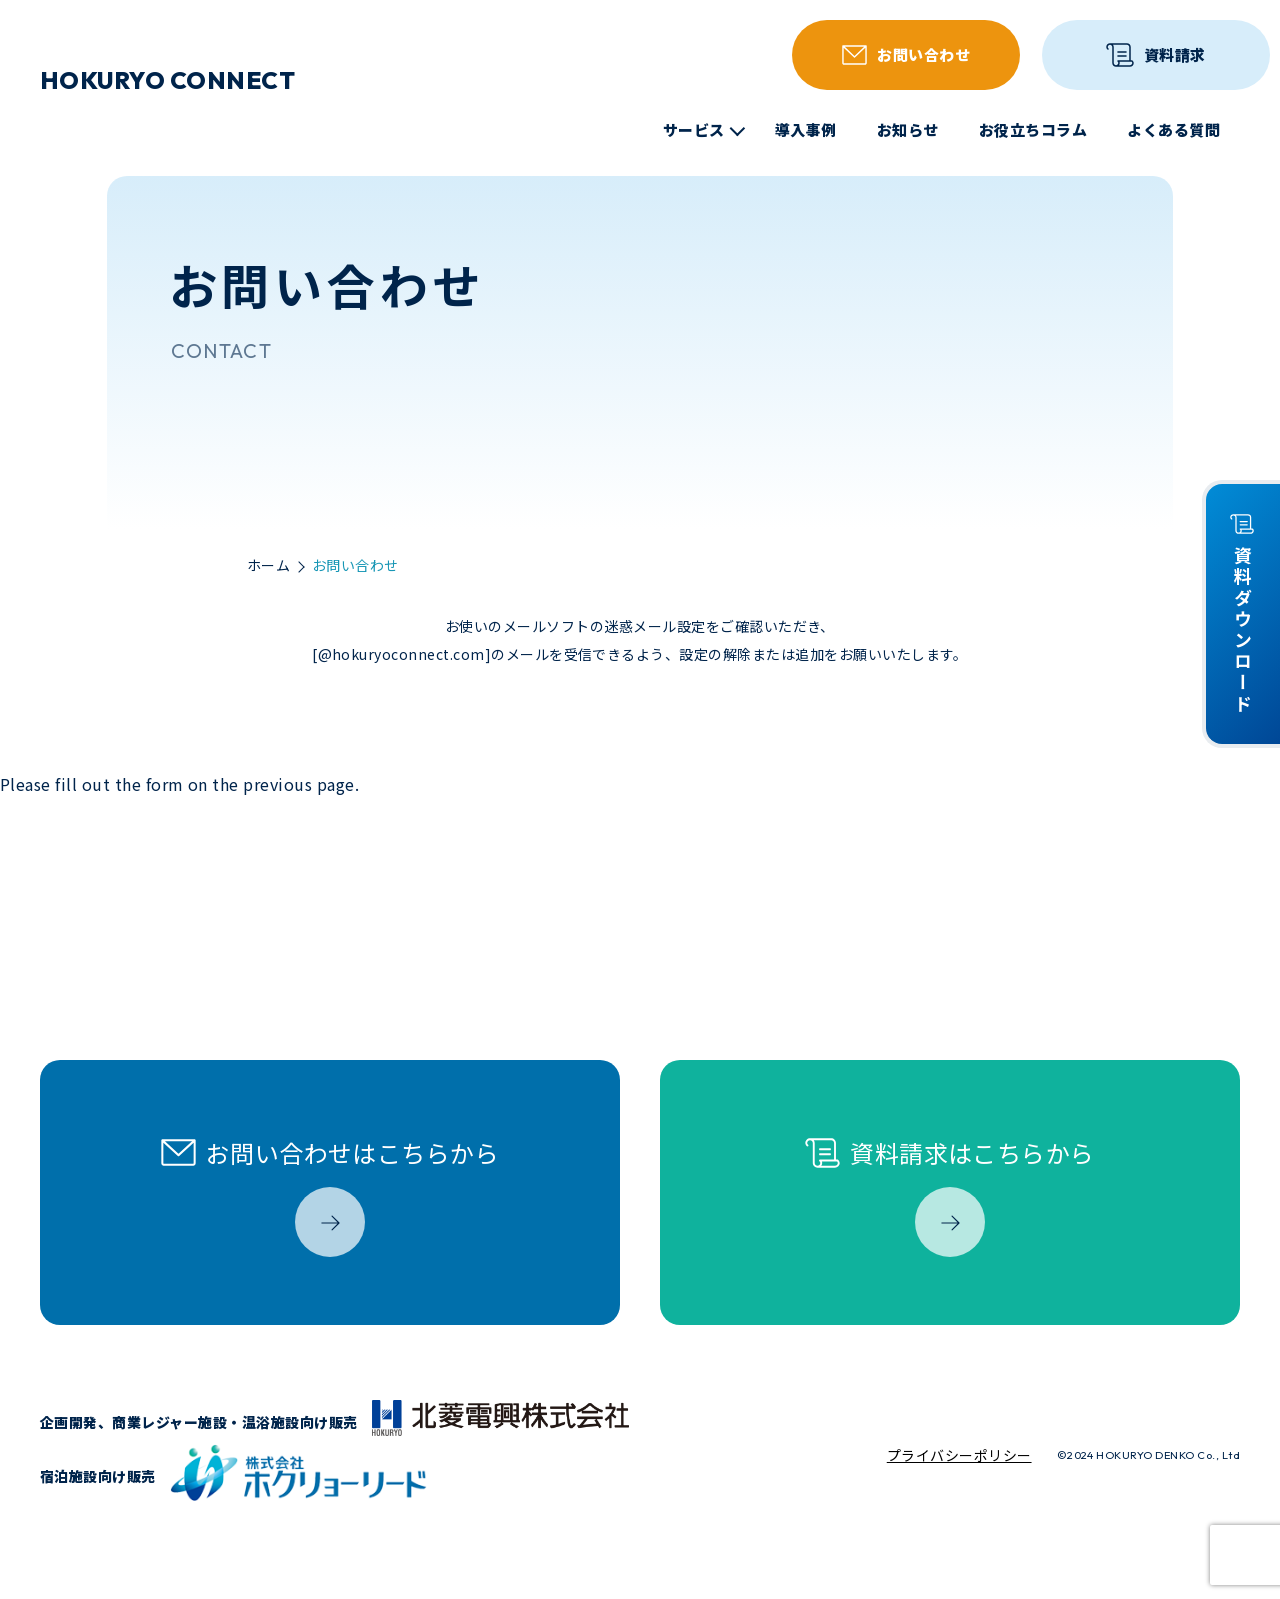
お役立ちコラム (1033, 129)
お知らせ (908, 129)
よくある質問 (1173, 129)
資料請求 (1155, 55)
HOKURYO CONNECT (167, 80)
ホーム (268, 565)
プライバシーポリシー (959, 1455)
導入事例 (806, 129)
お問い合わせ (906, 54)
